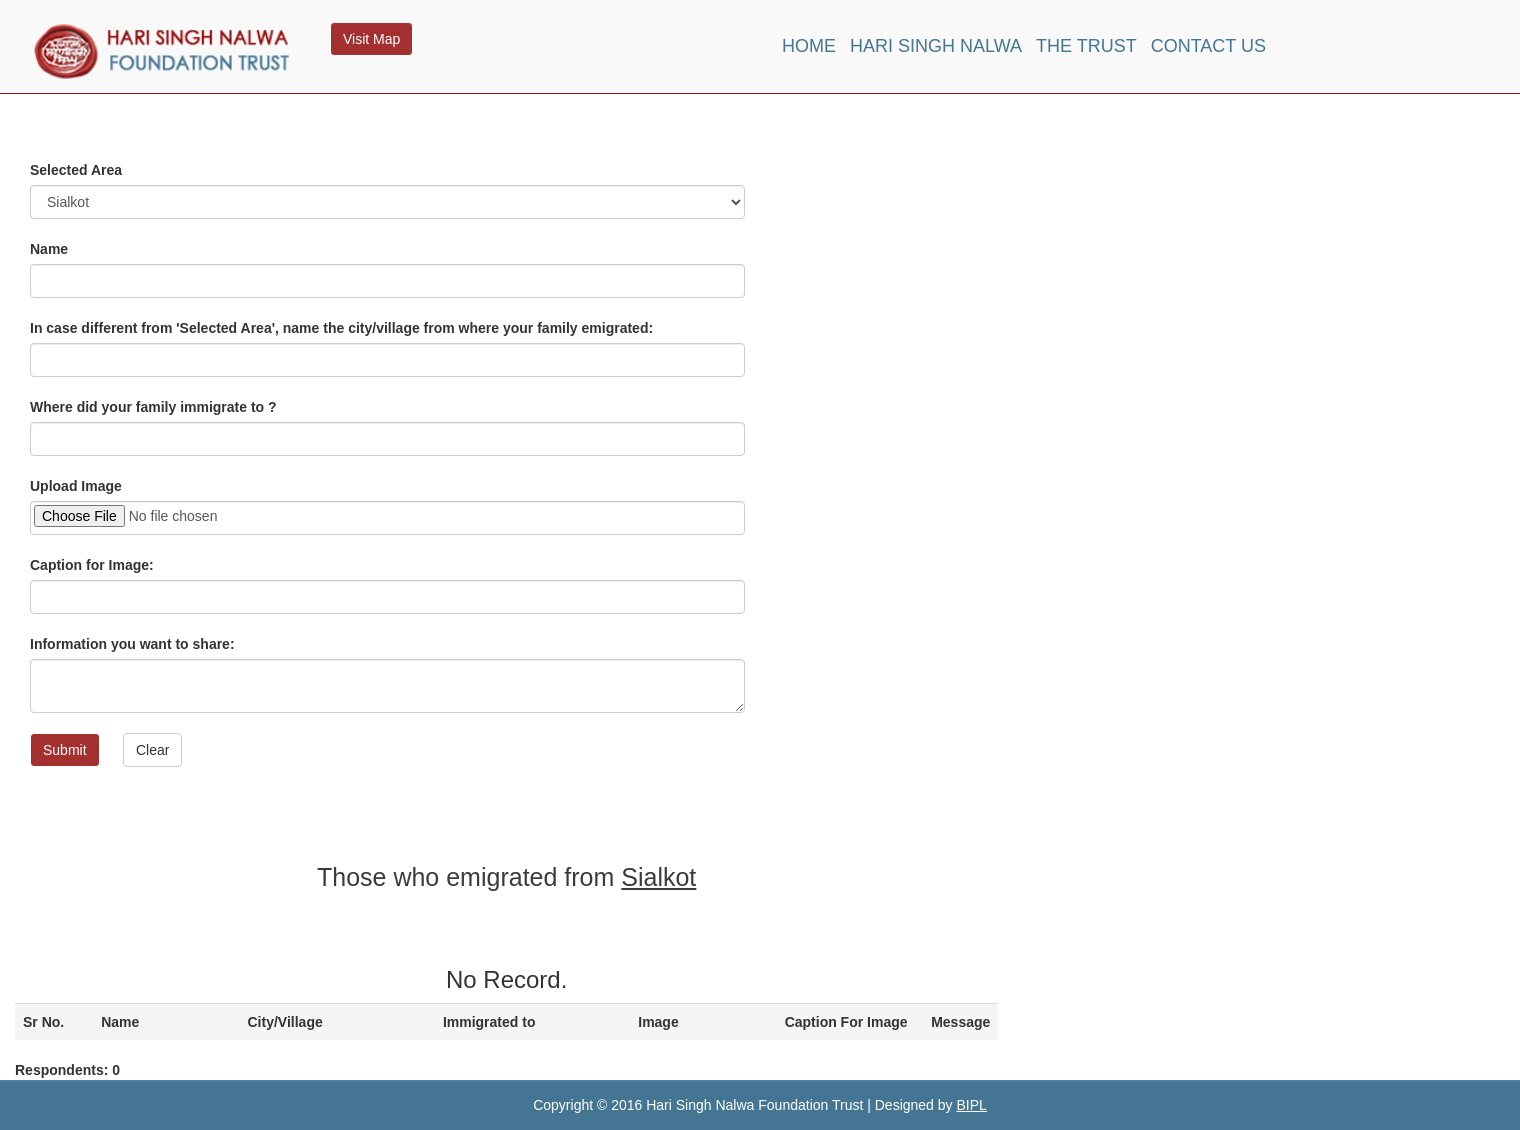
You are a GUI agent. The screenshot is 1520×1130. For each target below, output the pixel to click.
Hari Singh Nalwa (936, 46)
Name (49, 249)
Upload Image (76, 486)
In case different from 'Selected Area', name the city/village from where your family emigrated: (341, 328)
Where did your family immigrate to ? (153, 407)
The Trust (1086, 46)
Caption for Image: (92, 565)
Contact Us (1208, 46)
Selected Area (76, 170)
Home (809, 46)
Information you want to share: (132, 644)
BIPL (971, 1105)
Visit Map (371, 39)
